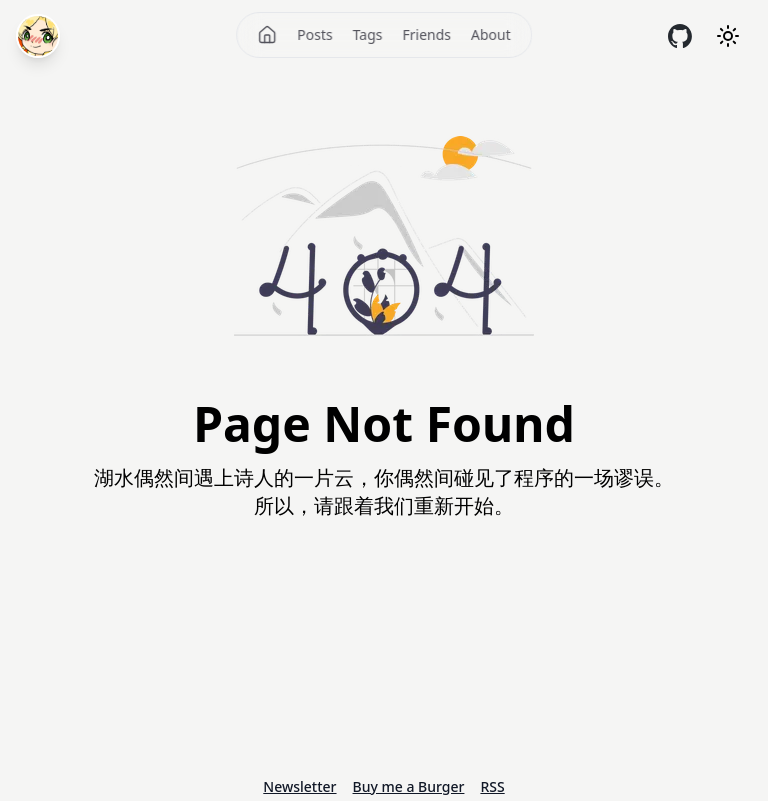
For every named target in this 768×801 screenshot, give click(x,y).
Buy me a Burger (409, 786)
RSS (492, 786)
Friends (426, 34)
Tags (368, 34)
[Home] (267, 35)
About (491, 34)
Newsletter (299, 786)
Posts (314, 34)
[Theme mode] (728, 36)
